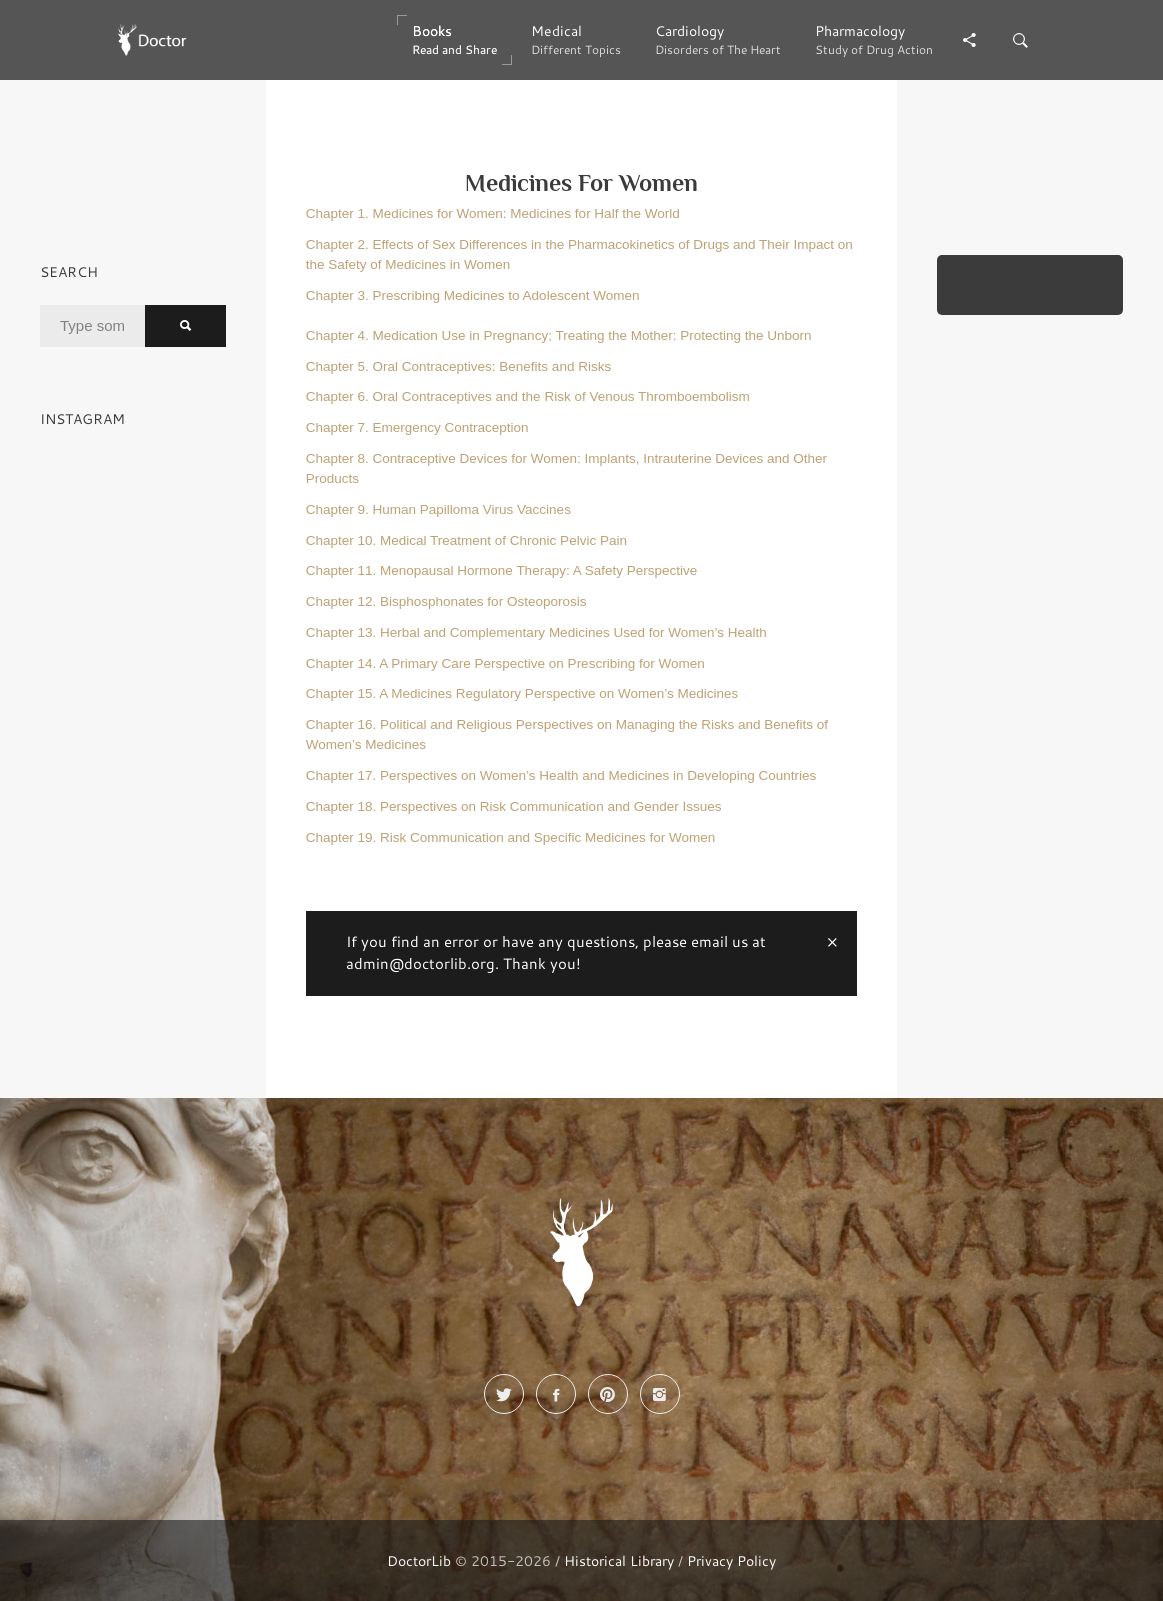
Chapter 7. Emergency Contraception (417, 427)
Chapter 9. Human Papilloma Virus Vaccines (438, 509)
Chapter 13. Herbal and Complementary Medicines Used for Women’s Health (536, 632)
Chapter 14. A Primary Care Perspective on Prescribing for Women (505, 663)
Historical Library (619, 1560)
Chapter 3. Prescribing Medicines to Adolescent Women (473, 295)
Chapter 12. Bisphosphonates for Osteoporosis (446, 601)
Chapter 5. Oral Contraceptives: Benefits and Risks (458, 366)
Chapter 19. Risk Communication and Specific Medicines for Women (510, 837)
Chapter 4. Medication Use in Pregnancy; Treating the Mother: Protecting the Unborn (559, 335)
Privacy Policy (731, 1560)
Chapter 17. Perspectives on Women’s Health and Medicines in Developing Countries (561, 775)
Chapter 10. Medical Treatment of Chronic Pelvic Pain (466, 540)
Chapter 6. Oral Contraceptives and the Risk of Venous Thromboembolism (528, 396)
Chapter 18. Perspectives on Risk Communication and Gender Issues (514, 806)
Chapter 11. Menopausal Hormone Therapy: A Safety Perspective (501, 570)
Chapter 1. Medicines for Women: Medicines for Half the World (493, 213)
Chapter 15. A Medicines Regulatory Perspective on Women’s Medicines (522, 693)
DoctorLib (419, 1560)
